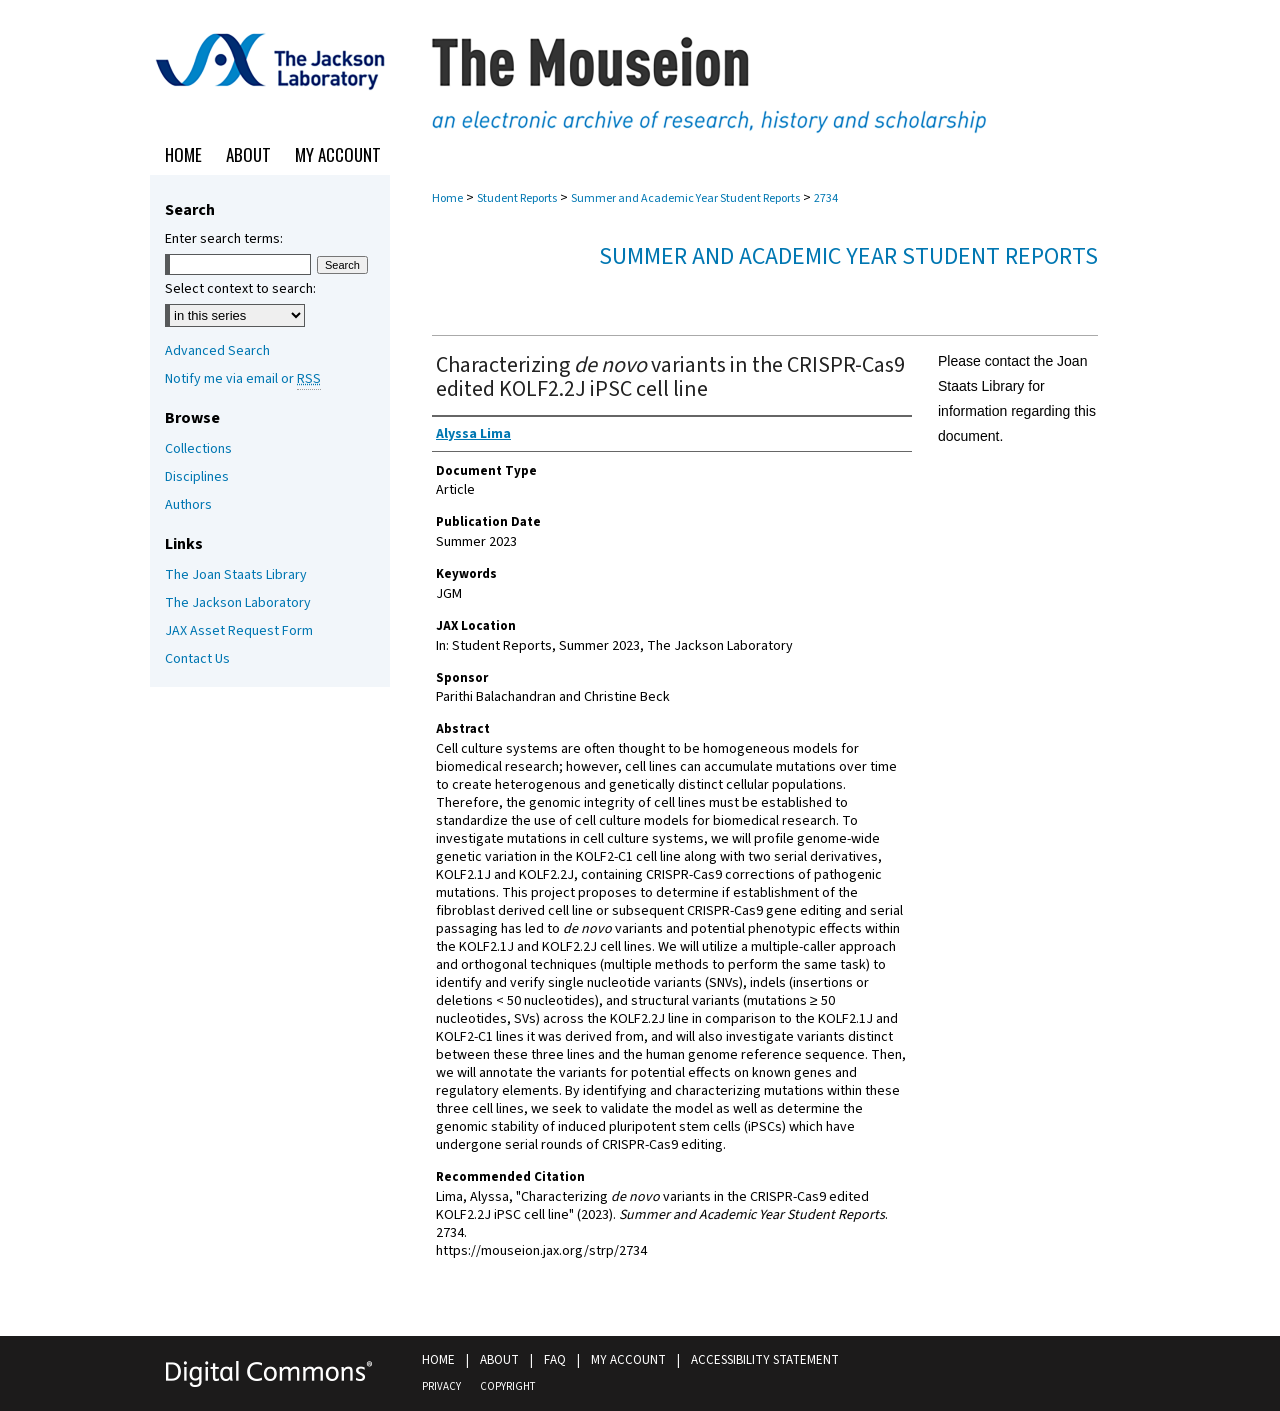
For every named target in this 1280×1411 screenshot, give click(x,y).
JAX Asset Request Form (239, 631)
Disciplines (197, 477)
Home (447, 198)
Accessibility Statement (765, 1360)
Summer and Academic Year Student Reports (685, 198)
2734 (826, 198)
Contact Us (197, 659)
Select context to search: (240, 289)
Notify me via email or (243, 379)
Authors (188, 505)
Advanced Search (217, 351)
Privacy (441, 1386)
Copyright (507, 1386)
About (499, 1360)
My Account (628, 1360)
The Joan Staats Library (236, 575)
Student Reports (517, 198)
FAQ (555, 1360)
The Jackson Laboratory (238, 603)
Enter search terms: (224, 239)
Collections (198, 449)
